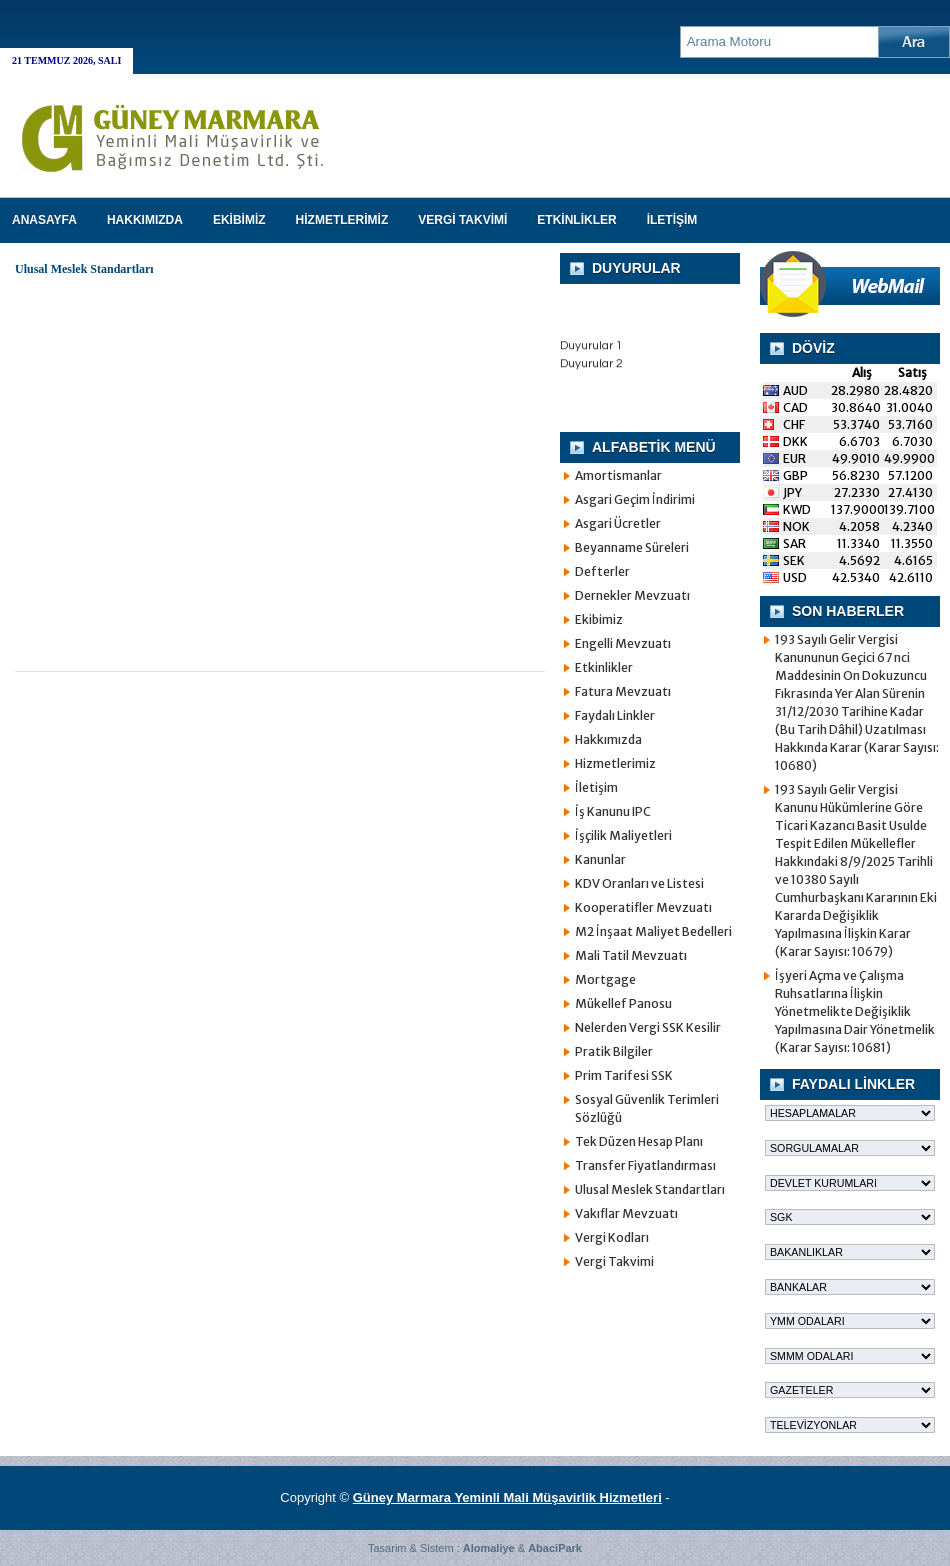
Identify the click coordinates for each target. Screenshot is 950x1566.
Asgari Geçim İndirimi (635, 499)
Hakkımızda (608, 739)
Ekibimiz (599, 619)
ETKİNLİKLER (576, 220)
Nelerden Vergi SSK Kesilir (648, 1027)
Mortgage (605, 979)
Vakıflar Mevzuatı (626, 1213)
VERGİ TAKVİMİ (462, 220)
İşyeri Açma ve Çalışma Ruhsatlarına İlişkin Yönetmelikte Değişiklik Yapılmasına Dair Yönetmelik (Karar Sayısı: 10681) (855, 1011)
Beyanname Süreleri (632, 547)
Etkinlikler (604, 667)
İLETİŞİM (672, 220)
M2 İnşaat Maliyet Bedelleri (653, 931)
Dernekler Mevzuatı (632, 595)
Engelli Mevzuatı (623, 643)
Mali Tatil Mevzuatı (631, 955)
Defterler (602, 571)
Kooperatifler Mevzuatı (643, 907)
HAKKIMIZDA (145, 220)
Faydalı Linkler (615, 715)
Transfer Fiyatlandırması (645, 1165)
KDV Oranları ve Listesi (639, 883)
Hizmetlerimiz (615, 763)
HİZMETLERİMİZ (342, 220)
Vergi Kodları (612, 1237)
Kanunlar (600, 859)
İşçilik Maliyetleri (623, 835)
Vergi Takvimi (614, 1261)
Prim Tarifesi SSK (624, 1075)
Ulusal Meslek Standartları (650, 1189)
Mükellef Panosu (623, 1003)
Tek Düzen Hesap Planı (639, 1141)
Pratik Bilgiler (614, 1051)
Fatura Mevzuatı (623, 691)
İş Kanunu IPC (613, 811)
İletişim (596, 787)
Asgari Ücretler (618, 523)
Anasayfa (44, 220)
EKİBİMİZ (239, 220)
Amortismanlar (618, 475)
